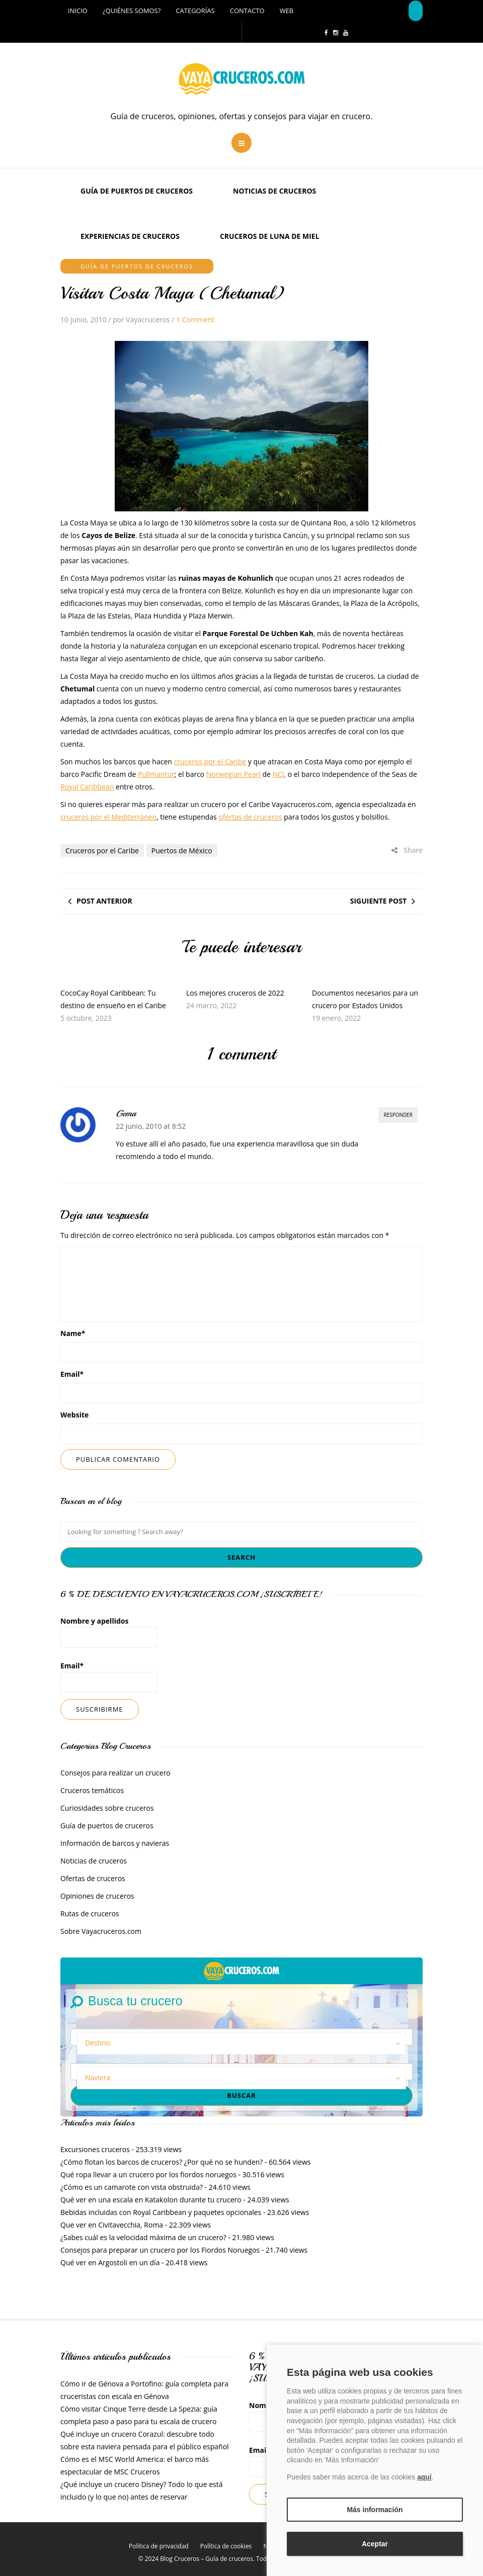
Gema (126, 1113)
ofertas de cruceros (250, 817)
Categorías (195, 10)
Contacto (247, 10)
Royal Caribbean (87, 786)
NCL (279, 774)
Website (74, 1414)
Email (72, 1374)
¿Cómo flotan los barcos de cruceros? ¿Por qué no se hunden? (161, 2162)
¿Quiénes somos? (131, 10)
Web (287, 10)
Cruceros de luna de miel (269, 236)
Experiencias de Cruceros (130, 236)
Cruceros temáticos (92, 1790)
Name (73, 1333)
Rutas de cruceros (89, 1913)
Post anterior (104, 901)
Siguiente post (378, 901)
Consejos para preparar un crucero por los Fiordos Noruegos (160, 2250)
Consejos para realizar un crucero (115, 1773)
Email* (108, 1677)
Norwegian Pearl (233, 774)
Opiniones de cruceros (97, 1896)
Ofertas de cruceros (92, 1878)
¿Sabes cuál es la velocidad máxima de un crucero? (143, 2237)
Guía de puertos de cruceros (136, 191)
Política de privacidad (159, 2546)
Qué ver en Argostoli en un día (109, 2262)
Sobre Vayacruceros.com (100, 1931)
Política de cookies (226, 2546)
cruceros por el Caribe (210, 761)
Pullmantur (156, 774)
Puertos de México (181, 850)
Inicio (78, 10)
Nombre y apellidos (108, 1632)
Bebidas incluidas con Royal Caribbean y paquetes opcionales (160, 2212)
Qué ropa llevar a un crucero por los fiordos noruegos (148, 2174)
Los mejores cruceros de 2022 (235, 993)
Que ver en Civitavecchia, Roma (111, 2225)
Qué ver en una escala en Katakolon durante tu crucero (151, 2199)
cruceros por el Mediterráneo (108, 817)
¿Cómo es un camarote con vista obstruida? (131, 2187)
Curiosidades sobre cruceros (107, 1808)
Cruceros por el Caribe (102, 850)
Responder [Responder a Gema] (398, 1114)
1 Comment (195, 319)
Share (407, 850)
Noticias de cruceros (274, 191)
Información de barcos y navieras (114, 1843)
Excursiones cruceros (95, 2149)
